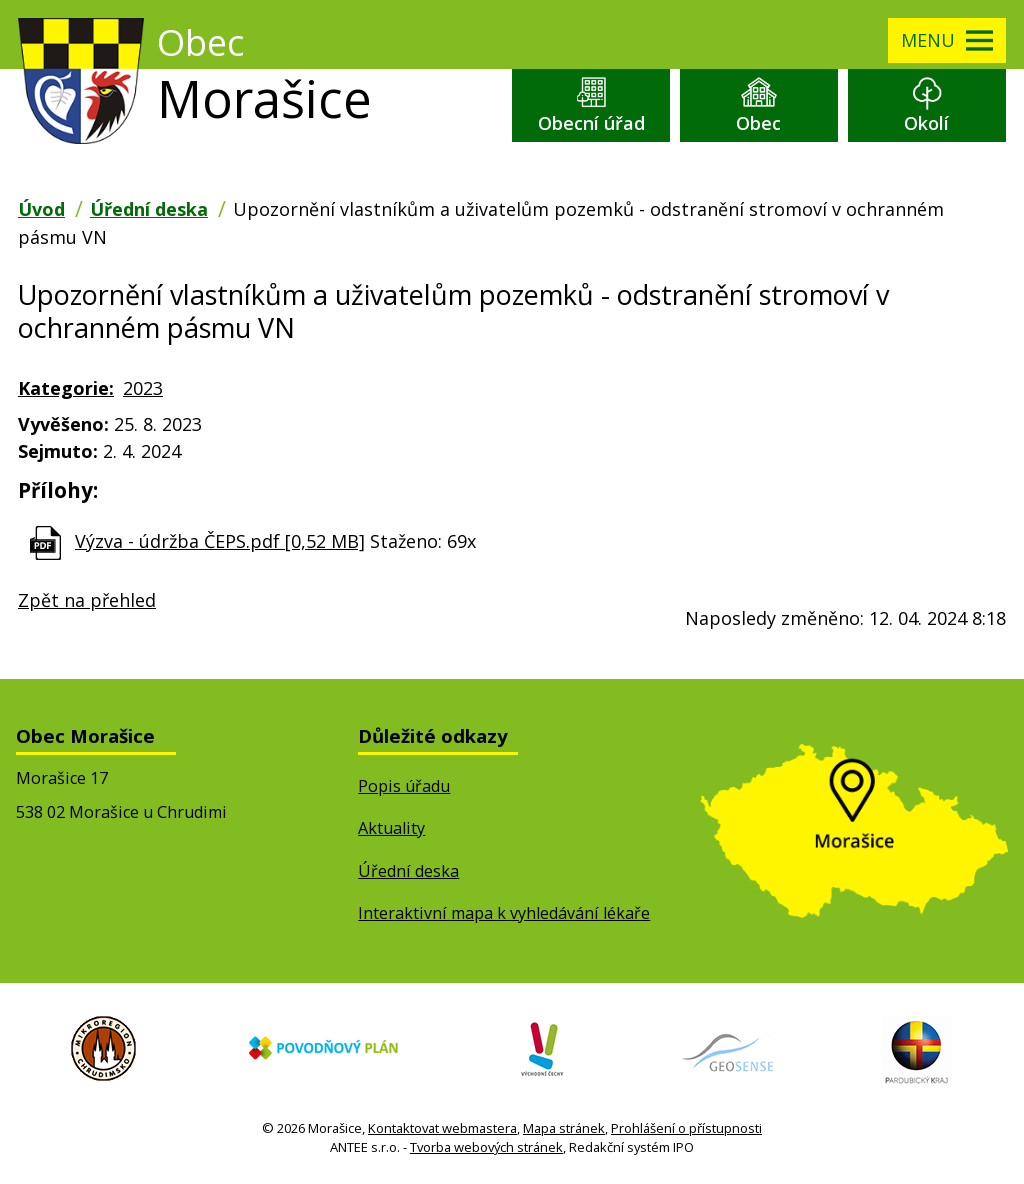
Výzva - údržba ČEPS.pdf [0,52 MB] (220, 541)
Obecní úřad (591, 123)
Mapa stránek (564, 1128)
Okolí (926, 123)
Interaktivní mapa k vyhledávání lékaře (504, 913)
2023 (143, 388)
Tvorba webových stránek (486, 1147)
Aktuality (391, 828)
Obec (758, 123)
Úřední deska (149, 209)
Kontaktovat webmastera (442, 1128)
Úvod (41, 209)
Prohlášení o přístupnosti (686, 1128)
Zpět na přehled (87, 600)
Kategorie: (66, 388)
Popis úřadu (404, 786)
